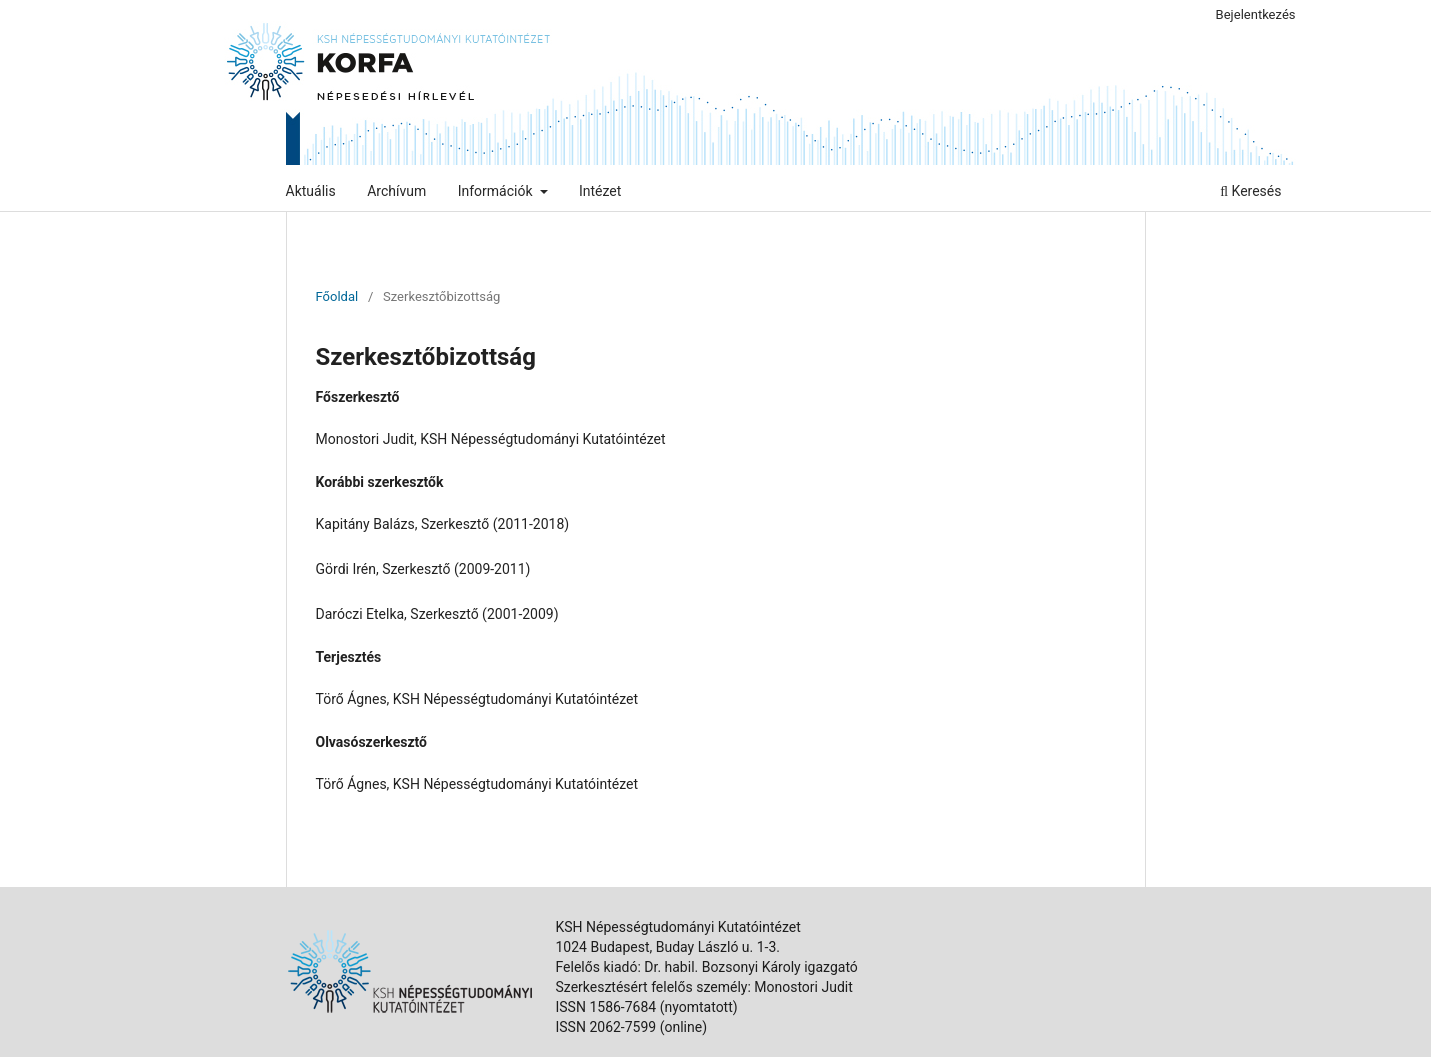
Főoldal (337, 296)
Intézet (600, 191)
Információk (497, 191)
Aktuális (311, 191)
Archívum (396, 191)
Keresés (1250, 191)
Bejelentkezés (1256, 14)
